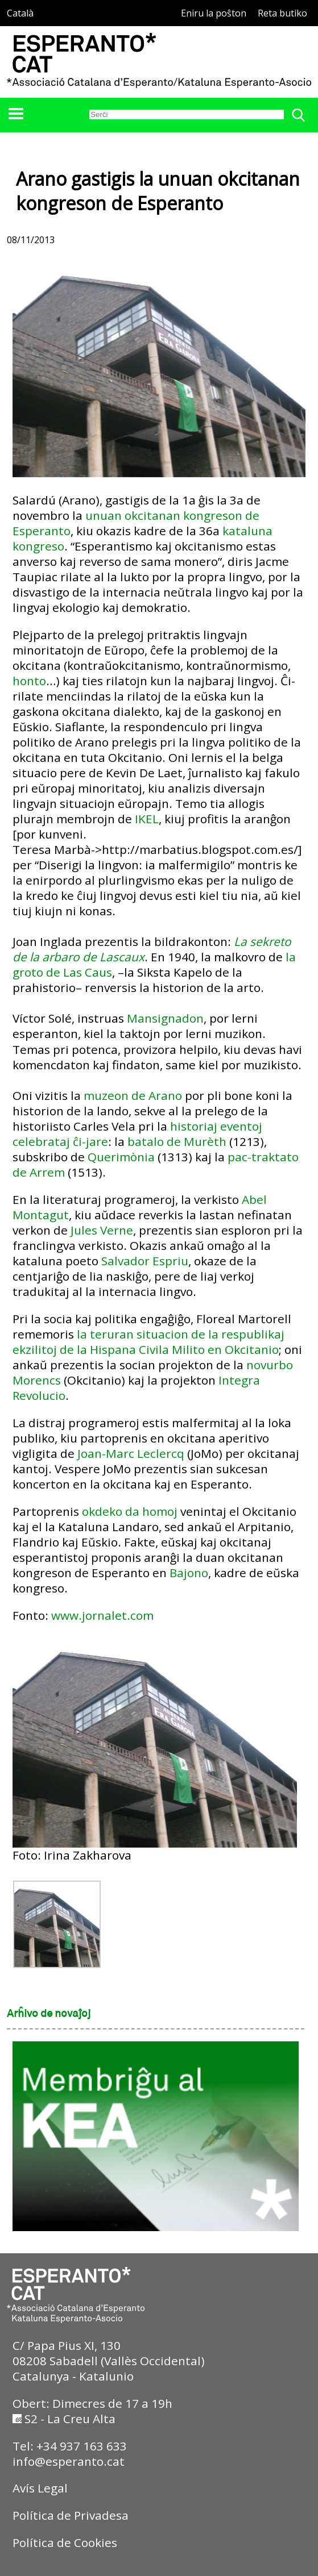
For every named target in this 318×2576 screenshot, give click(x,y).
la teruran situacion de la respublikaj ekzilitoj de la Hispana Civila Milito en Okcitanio (148, 1341)
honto (29, 681)
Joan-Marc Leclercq (130, 1453)
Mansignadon (165, 1018)
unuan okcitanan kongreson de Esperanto (136, 523)
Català (20, 13)
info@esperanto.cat (69, 2461)
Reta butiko (282, 13)
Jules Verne (102, 1230)
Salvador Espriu (144, 1261)
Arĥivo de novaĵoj (48, 2014)
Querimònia (121, 1157)
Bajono (189, 1573)
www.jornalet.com (102, 1615)
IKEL (147, 819)
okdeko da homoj (129, 1511)
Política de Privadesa (71, 2515)
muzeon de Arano (133, 1095)
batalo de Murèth (176, 1141)
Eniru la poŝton (213, 13)
